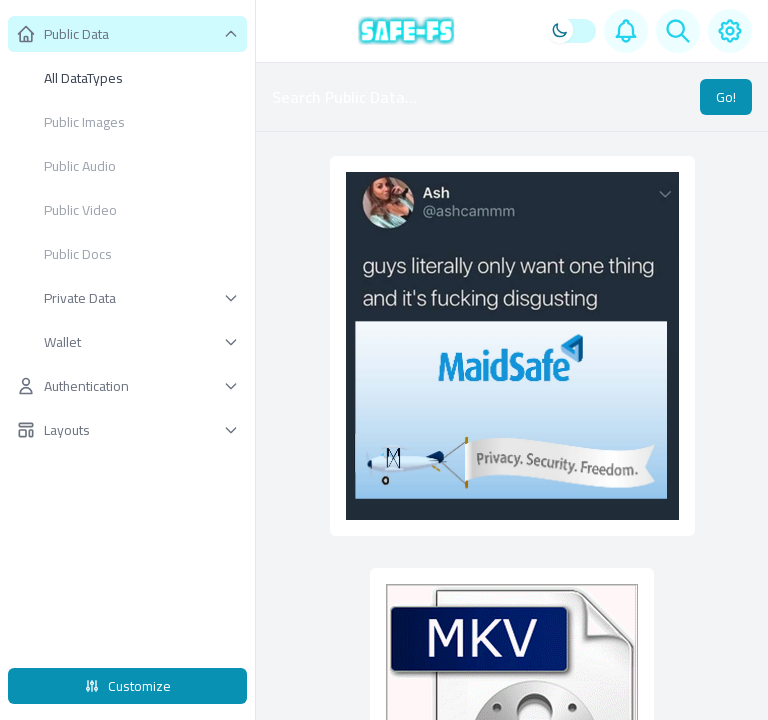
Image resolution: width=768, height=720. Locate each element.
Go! (726, 97)
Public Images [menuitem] (84, 122)
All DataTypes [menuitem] (83, 78)
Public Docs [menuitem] (78, 254)
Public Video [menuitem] (80, 210)
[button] (127, 34)
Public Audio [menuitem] (80, 166)
